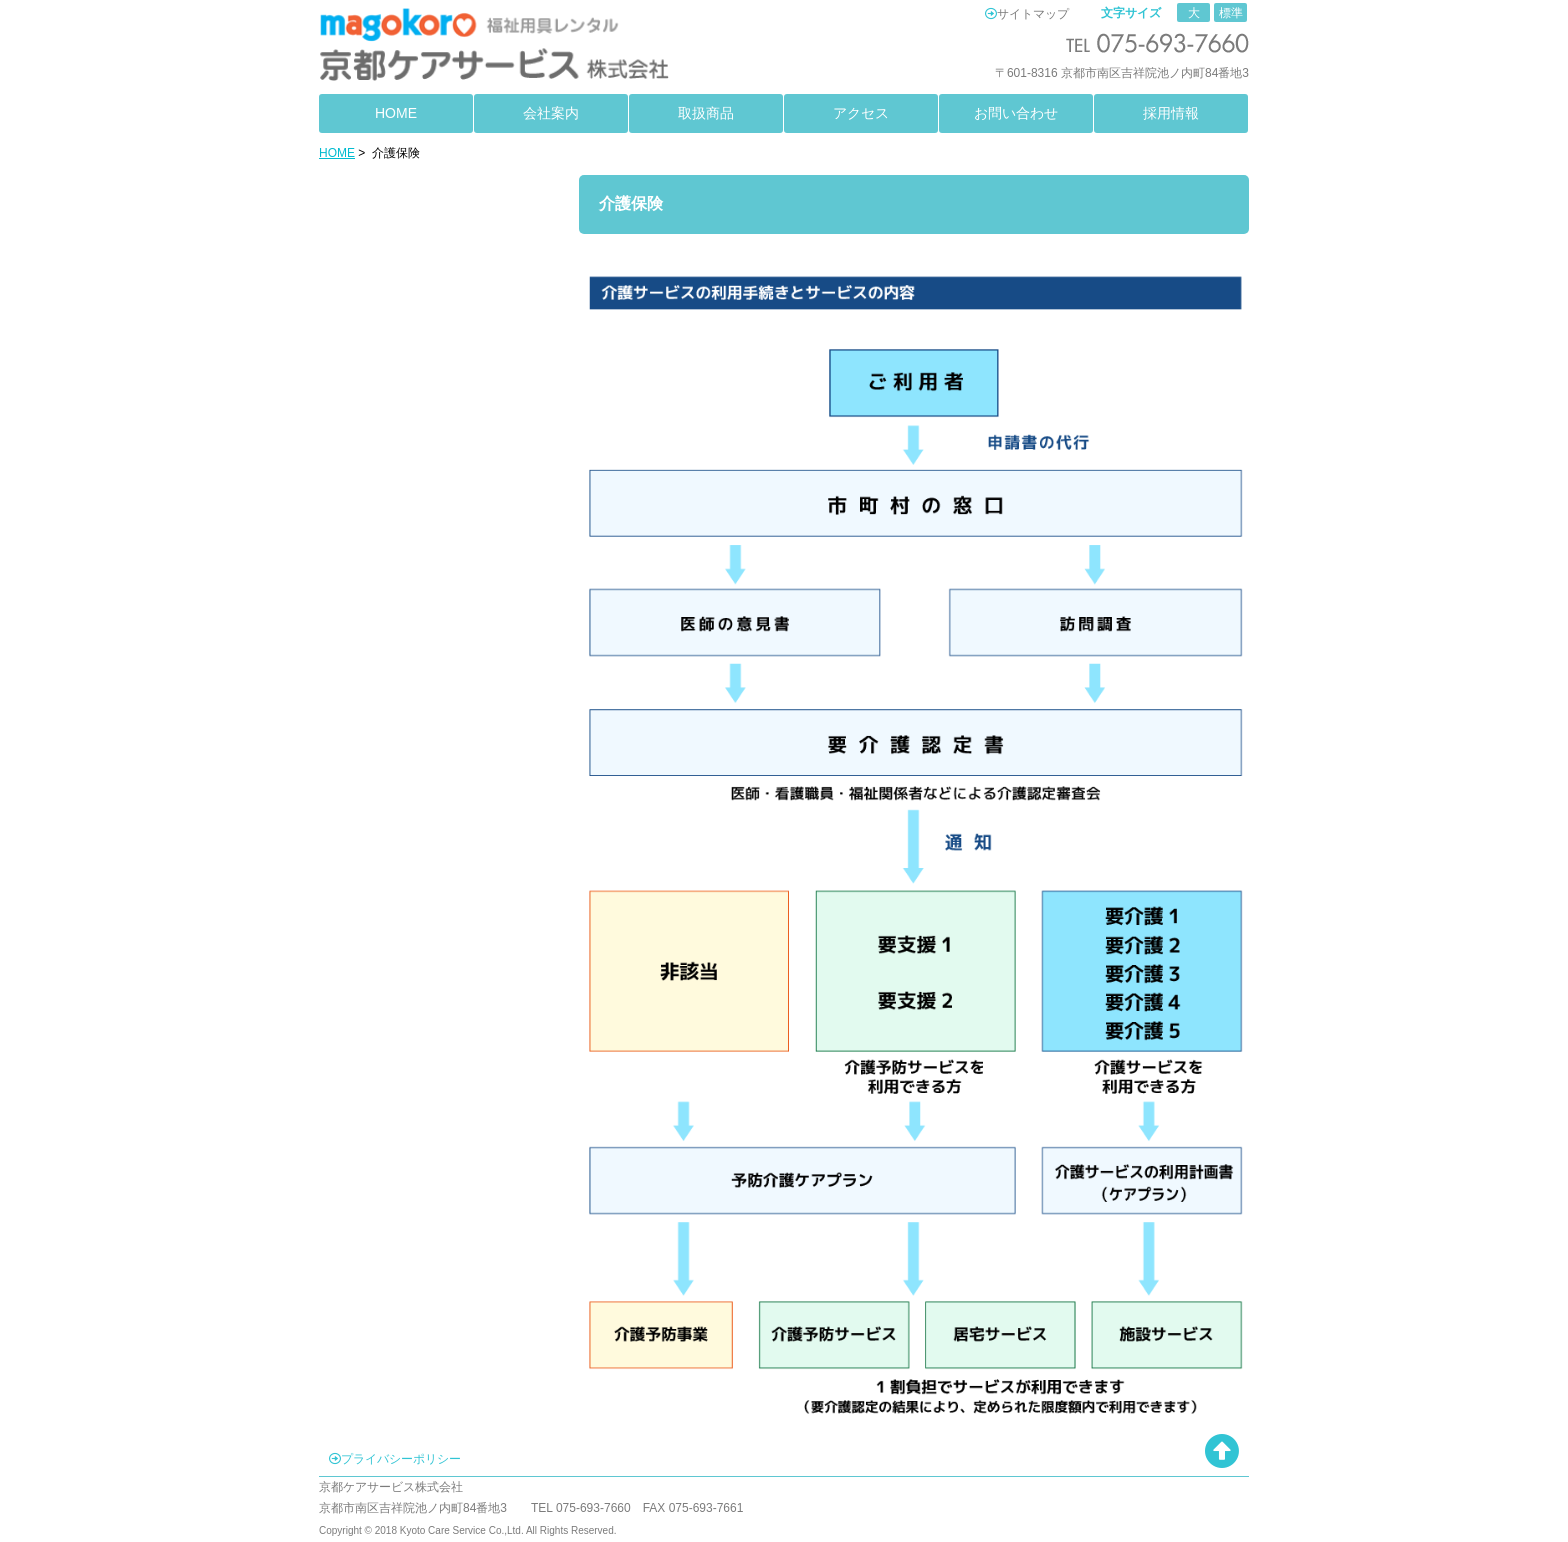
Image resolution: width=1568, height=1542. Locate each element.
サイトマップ (1033, 14)
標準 (1231, 13)
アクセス (861, 113)
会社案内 (551, 113)
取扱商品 (706, 113)
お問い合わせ (1016, 113)
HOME (396, 113)
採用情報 (1171, 113)
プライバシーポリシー (401, 1459)
